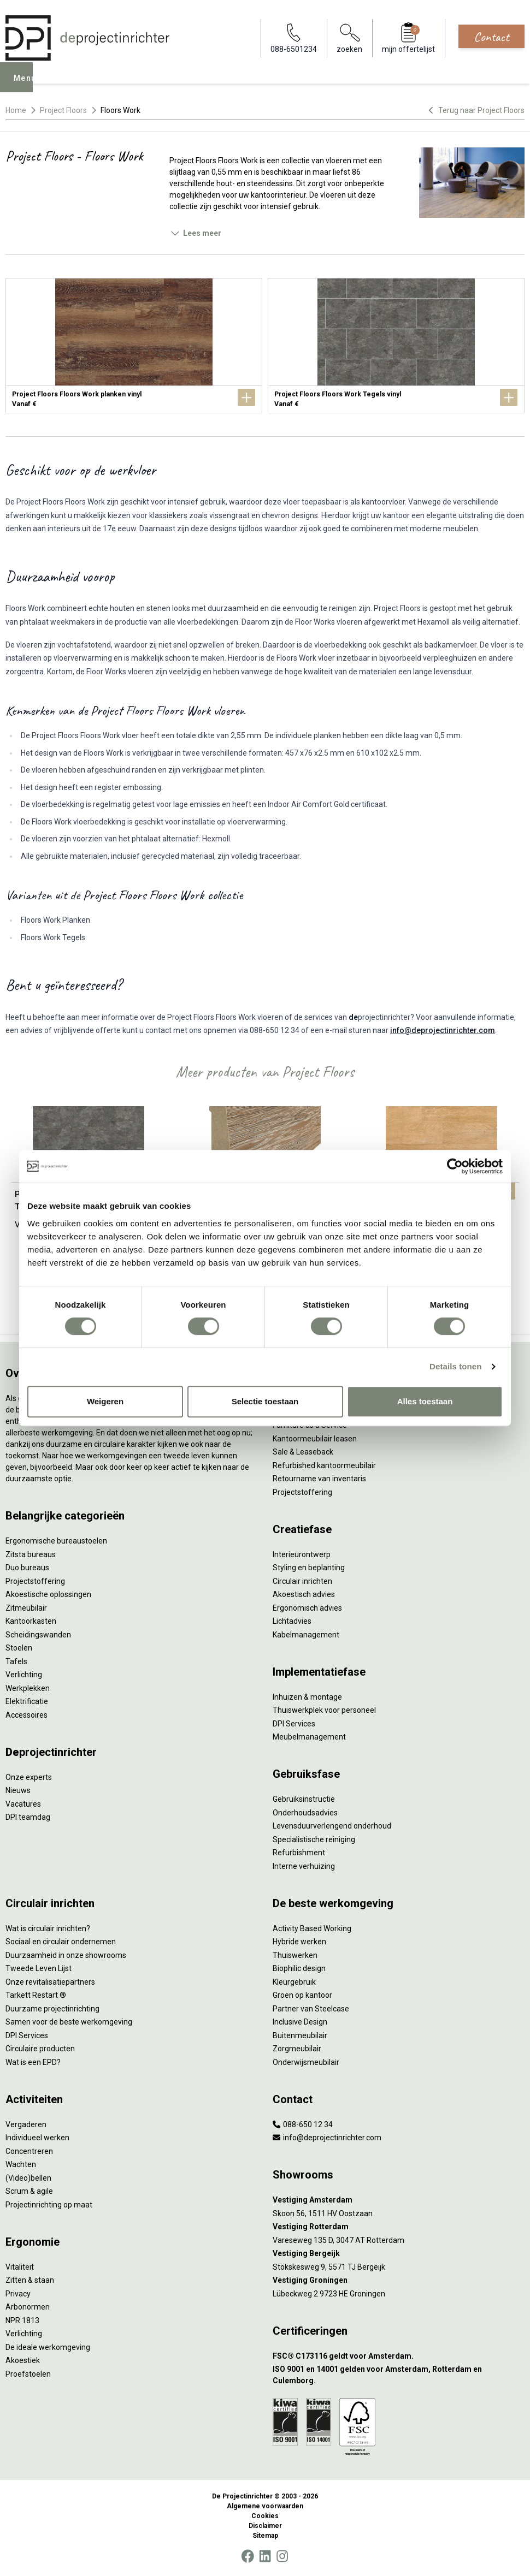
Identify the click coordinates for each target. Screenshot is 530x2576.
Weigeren (105, 1401)
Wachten (20, 2164)
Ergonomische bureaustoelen (56, 1540)
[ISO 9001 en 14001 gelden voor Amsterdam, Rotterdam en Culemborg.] (399, 2375)
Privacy (18, 2293)
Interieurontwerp (302, 1554)
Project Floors (63, 110)
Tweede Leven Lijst (38, 1968)
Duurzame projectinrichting (52, 2008)
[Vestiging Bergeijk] (399, 2253)
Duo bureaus (27, 1567)
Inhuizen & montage (307, 1697)
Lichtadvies (292, 1621)
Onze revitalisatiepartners (50, 1982)
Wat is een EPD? (33, 2062)
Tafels (16, 1661)
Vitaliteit (19, 2267)
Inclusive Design (300, 2021)
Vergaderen (25, 2124)
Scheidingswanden (38, 1634)
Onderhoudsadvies (305, 1812)
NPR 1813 (22, 2320)
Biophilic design (299, 1968)
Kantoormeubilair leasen (315, 1438)
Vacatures (23, 1804)
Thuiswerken (295, 1955)
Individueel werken (37, 2137)
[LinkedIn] (265, 2556)
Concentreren (29, 2151)
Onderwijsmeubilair (306, 2062)
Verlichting (23, 1674)
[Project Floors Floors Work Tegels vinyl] (396, 345)
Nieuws (18, 1790)
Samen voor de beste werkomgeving (68, 2021)
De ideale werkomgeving (47, 2347)
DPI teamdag (27, 1817)
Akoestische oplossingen (48, 1594)
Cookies (265, 2516)
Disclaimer (265, 2526)
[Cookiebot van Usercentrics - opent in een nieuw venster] (455, 1166)
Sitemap (265, 2535)
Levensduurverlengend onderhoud (332, 1825)
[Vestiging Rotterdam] (399, 2227)
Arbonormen (27, 2306)
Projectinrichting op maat (48, 2204)
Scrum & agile (29, 2191)
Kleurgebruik (294, 1982)
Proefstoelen (28, 2374)
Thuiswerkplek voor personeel (324, 1710)
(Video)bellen (28, 2178)
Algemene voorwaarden (265, 2506)
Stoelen (18, 1647)
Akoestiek (22, 2360)
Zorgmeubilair (297, 2048)
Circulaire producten (40, 2048)
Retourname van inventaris (319, 1478)
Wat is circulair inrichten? (47, 1928)
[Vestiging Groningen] (399, 2280)
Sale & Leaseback (303, 1451)
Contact (491, 36)
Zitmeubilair (26, 1608)
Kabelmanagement (306, 1634)
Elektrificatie (26, 1701)
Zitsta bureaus (30, 1554)
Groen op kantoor (302, 1995)
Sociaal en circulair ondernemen (60, 1941)
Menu (27, 85)
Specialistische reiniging (314, 1839)
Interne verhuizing (304, 1866)
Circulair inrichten (302, 1581)
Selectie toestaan (265, 1401)
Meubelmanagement (309, 1736)
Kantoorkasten (30, 1621)
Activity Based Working (312, 1928)
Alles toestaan (425, 1401)
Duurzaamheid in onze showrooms (65, 1955)
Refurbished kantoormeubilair (324, 1465)
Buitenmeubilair (300, 2035)
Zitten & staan (29, 2280)
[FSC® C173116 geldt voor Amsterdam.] (399, 2356)
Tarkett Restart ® (35, 1995)
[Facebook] (247, 2556)
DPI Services (294, 1723)
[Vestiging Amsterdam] (399, 2200)
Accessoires (26, 1715)
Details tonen (455, 1366)
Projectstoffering (35, 1581)
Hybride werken (299, 1941)
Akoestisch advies (304, 1594)
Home (15, 110)
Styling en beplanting (309, 1567)
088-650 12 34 (303, 2124)
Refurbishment (299, 1852)
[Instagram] (282, 2556)
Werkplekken (27, 1688)
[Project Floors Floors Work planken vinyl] (134, 345)
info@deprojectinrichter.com (442, 1030)
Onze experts (28, 1777)
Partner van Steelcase (311, 2008)
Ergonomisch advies (307, 1608)
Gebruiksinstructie (304, 1799)
